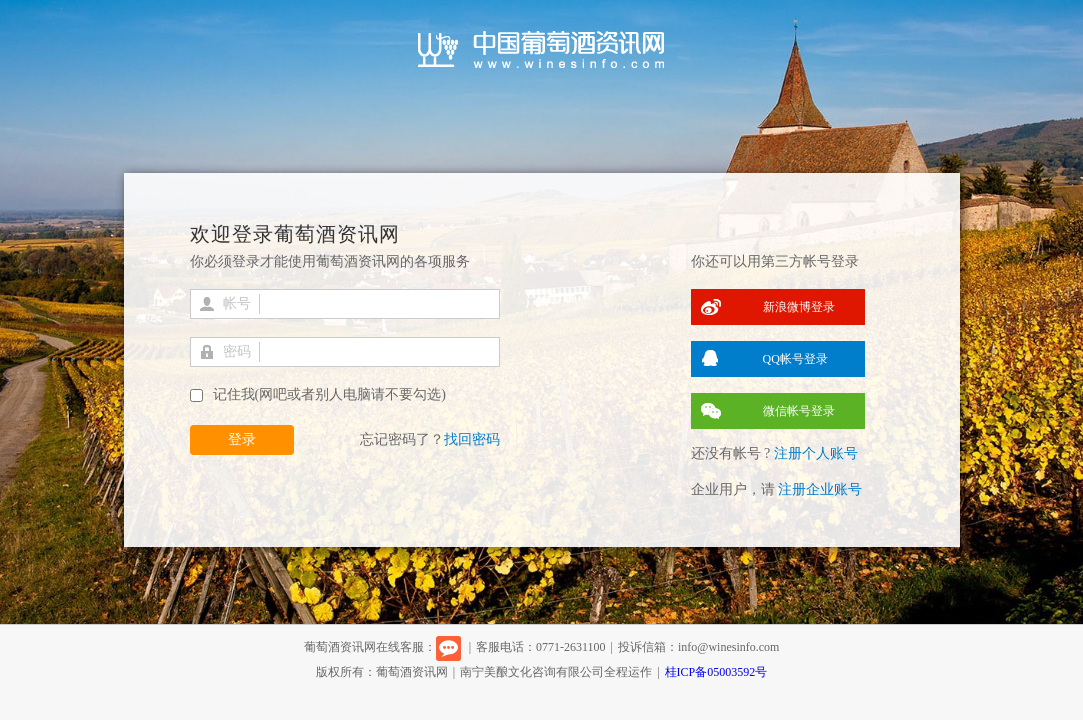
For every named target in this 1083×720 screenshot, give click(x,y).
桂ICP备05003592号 (716, 672)
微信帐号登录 (799, 411)
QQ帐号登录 (795, 359)
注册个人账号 (816, 453)
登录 (242, 439)
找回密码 (472, 439)
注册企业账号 (820, 489)
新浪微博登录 (799, 307)
